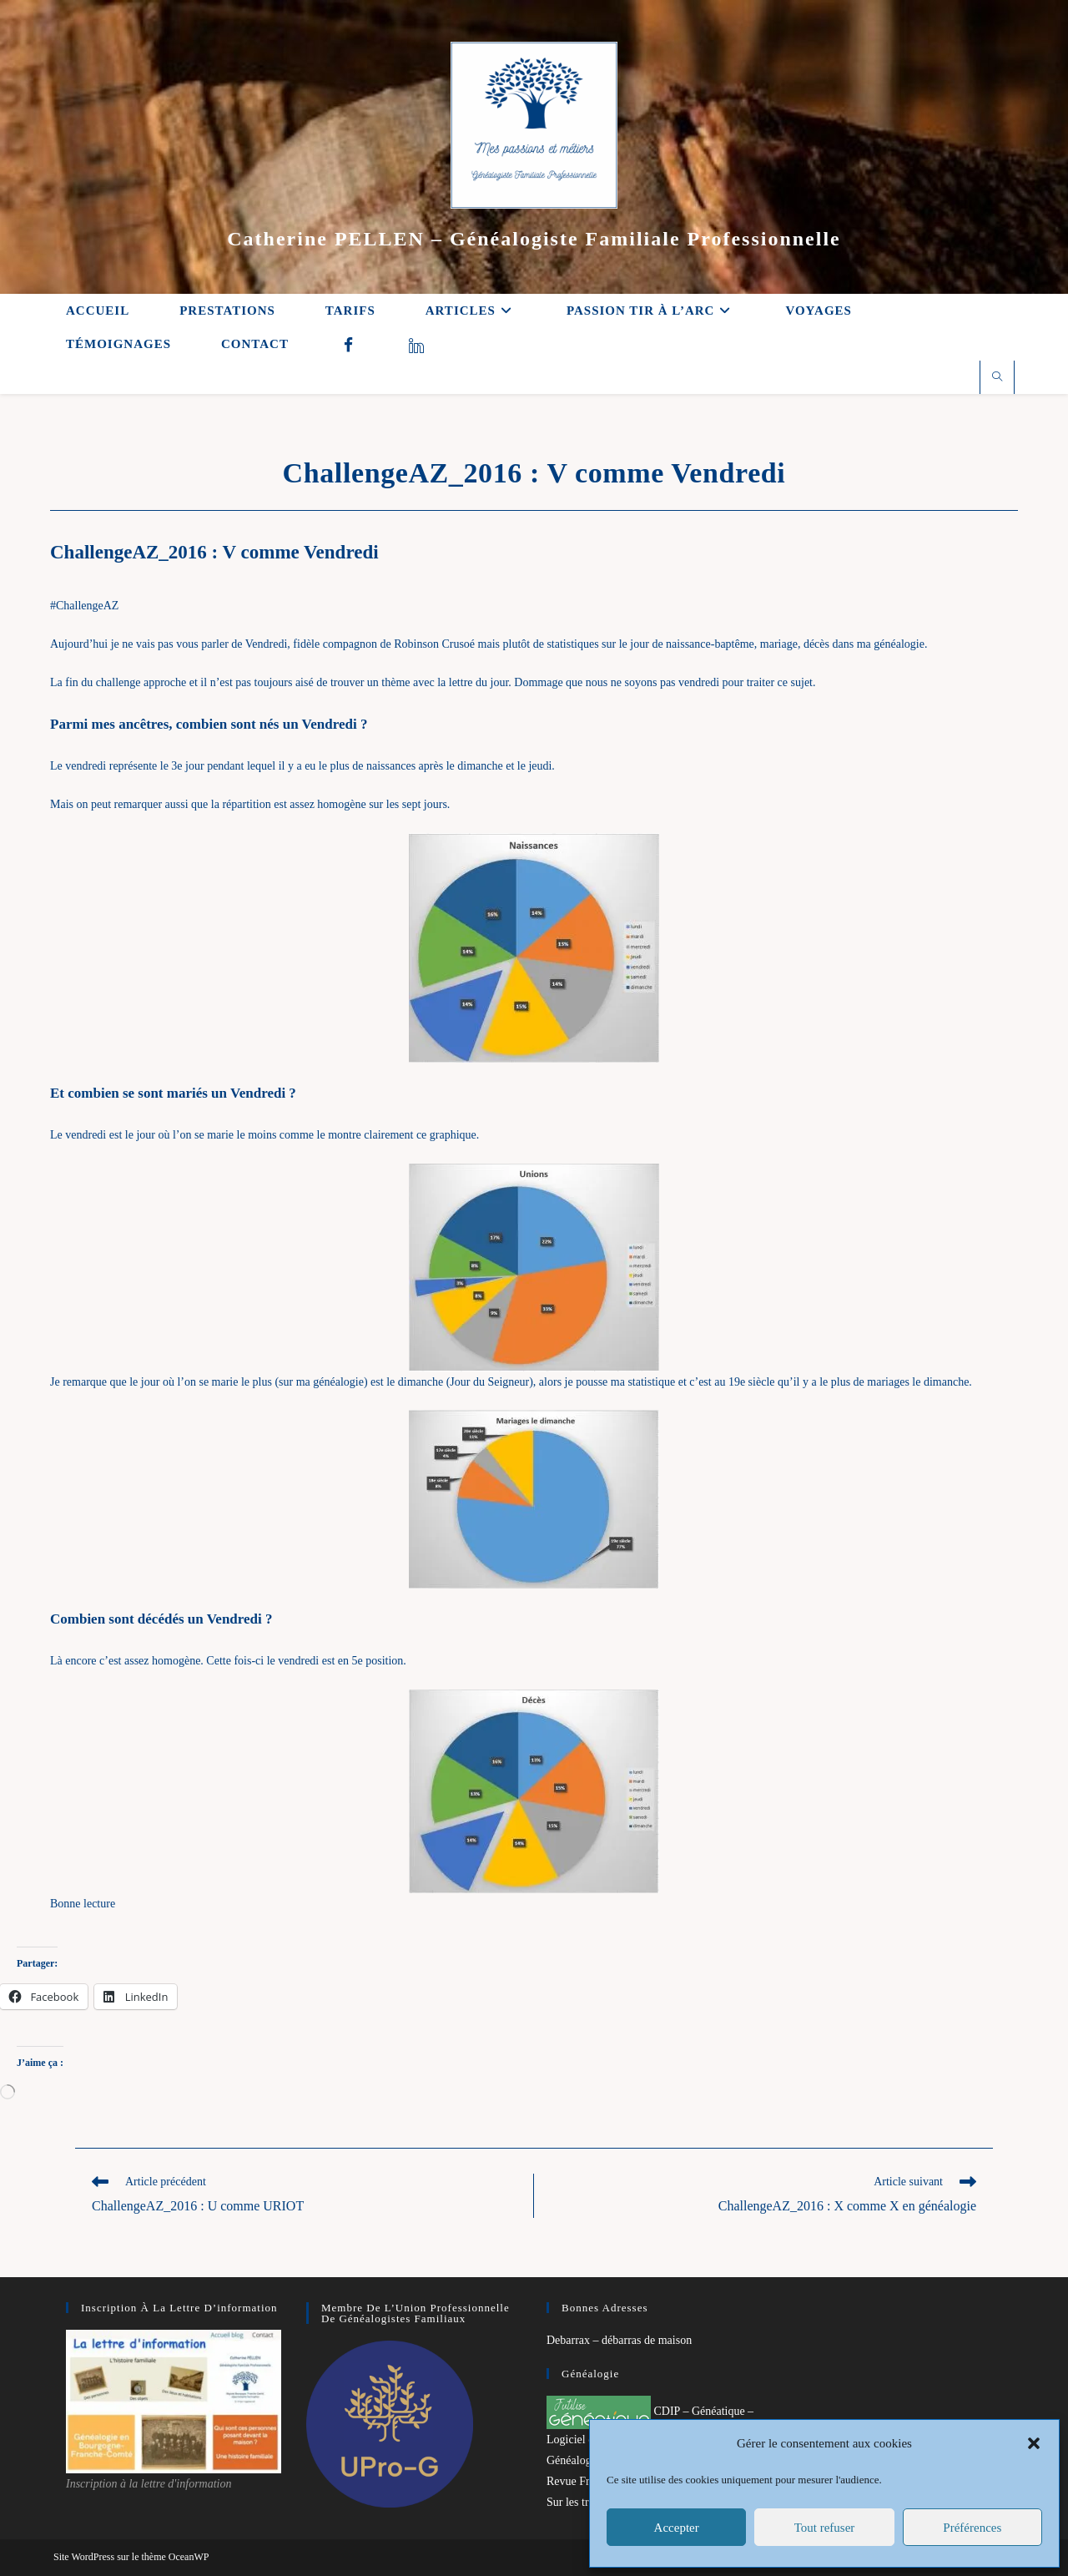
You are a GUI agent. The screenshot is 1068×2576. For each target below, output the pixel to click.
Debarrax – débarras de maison (619, 2340)
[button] (1033, 2443)
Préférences (972, 2527)
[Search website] (997, 378)
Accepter (676, 2527)
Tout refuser (824, 2527)
